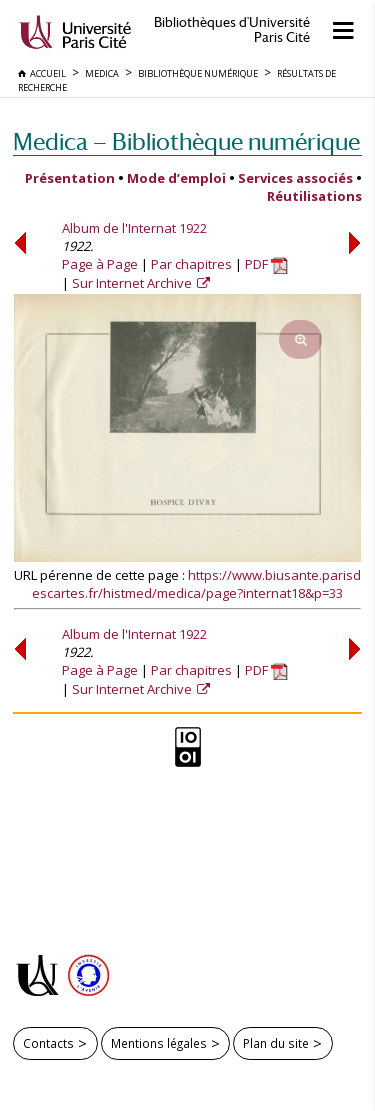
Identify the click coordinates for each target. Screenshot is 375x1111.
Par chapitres (191, 264)
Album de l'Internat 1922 (134, 228)
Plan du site (276, 1043)
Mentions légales (159, 1043)
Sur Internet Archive (133, 283)
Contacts (48, 1043)
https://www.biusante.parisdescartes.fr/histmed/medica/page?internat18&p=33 (196, 584)
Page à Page (100, 264)
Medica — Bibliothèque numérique (186, 141)
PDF (266, 264)
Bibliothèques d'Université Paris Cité (232, 30)
